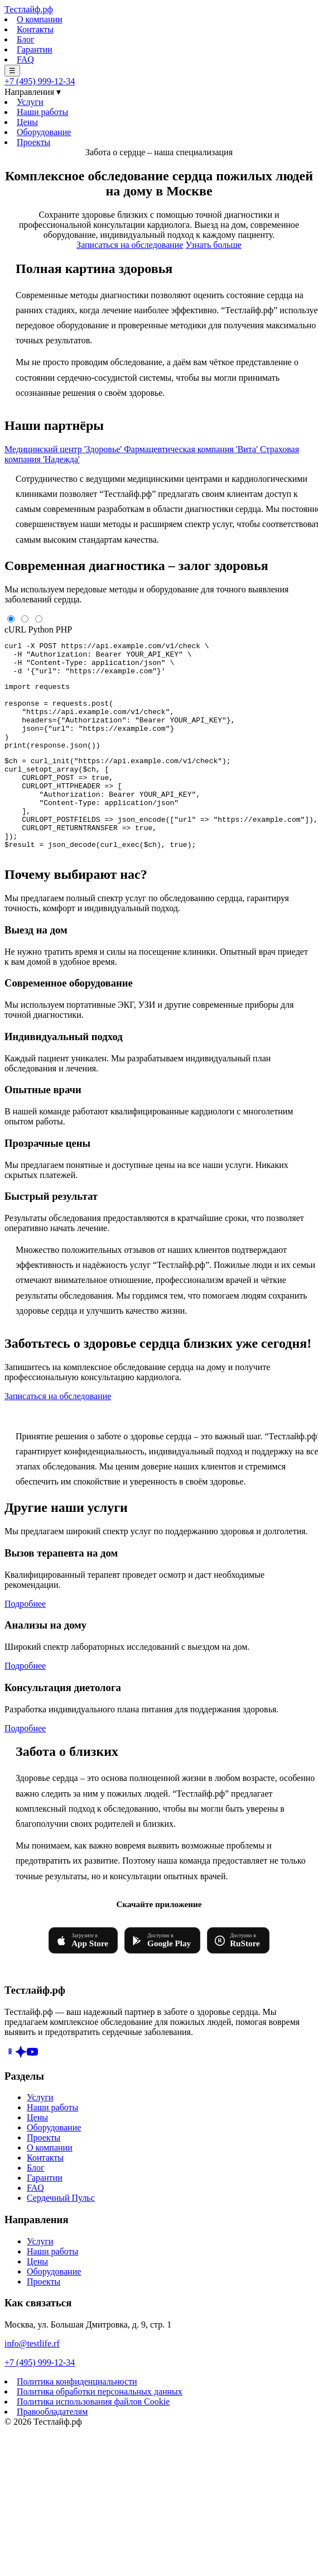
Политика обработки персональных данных (99, 2430)
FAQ (25, 59)
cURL (15, 629)
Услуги (30, 102)
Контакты (35, 29)
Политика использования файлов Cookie (93, 2440)
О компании (39, 19)
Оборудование (44, 132)
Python (41, 629)
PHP (64, 629)
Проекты (33, 142)
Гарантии (34, 49)
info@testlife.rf (32, 2382)
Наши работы (42, 112)
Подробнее (25, 1642)
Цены (27, 122)
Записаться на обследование (129, 245)
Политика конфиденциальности (77, 2420)
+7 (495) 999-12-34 (39, 81)
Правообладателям (52, 2450)
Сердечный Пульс (61, 2236)
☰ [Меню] (12, 70)
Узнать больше (213, 245)
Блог (26, 39)
